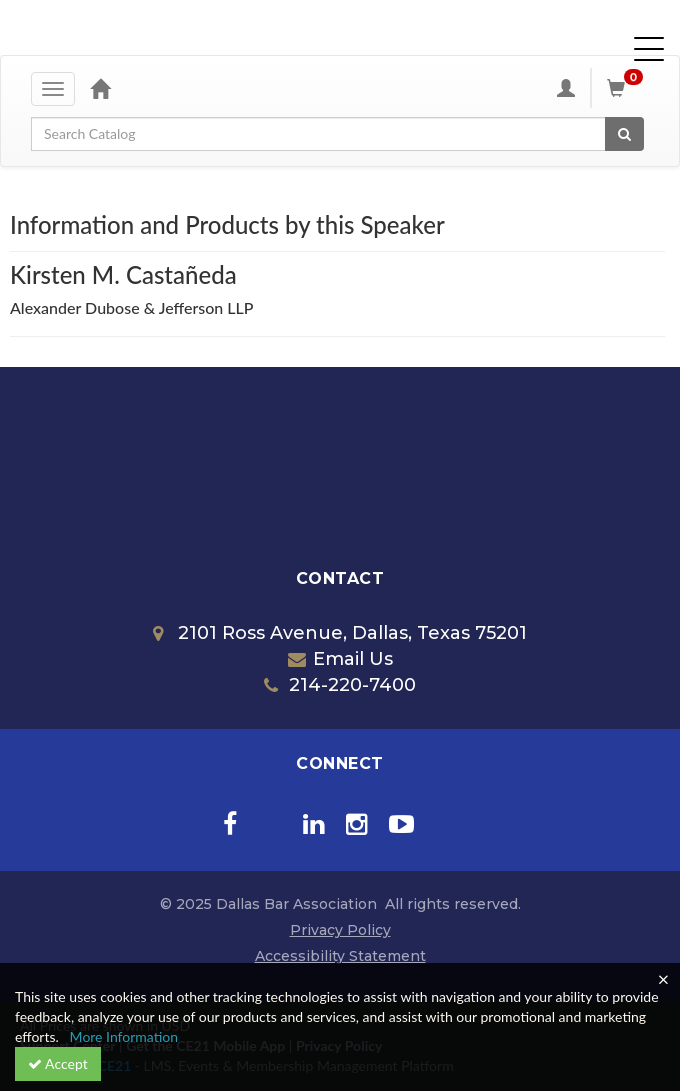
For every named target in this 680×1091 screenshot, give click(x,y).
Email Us (340, 659)
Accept (58, 1063)
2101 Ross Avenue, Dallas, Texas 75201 (340, 633)
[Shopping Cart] (628, 88)
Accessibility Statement (340, 956)
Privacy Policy (340, 930)
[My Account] (566, 88)
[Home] (100, 88)
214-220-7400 (340, 685)
